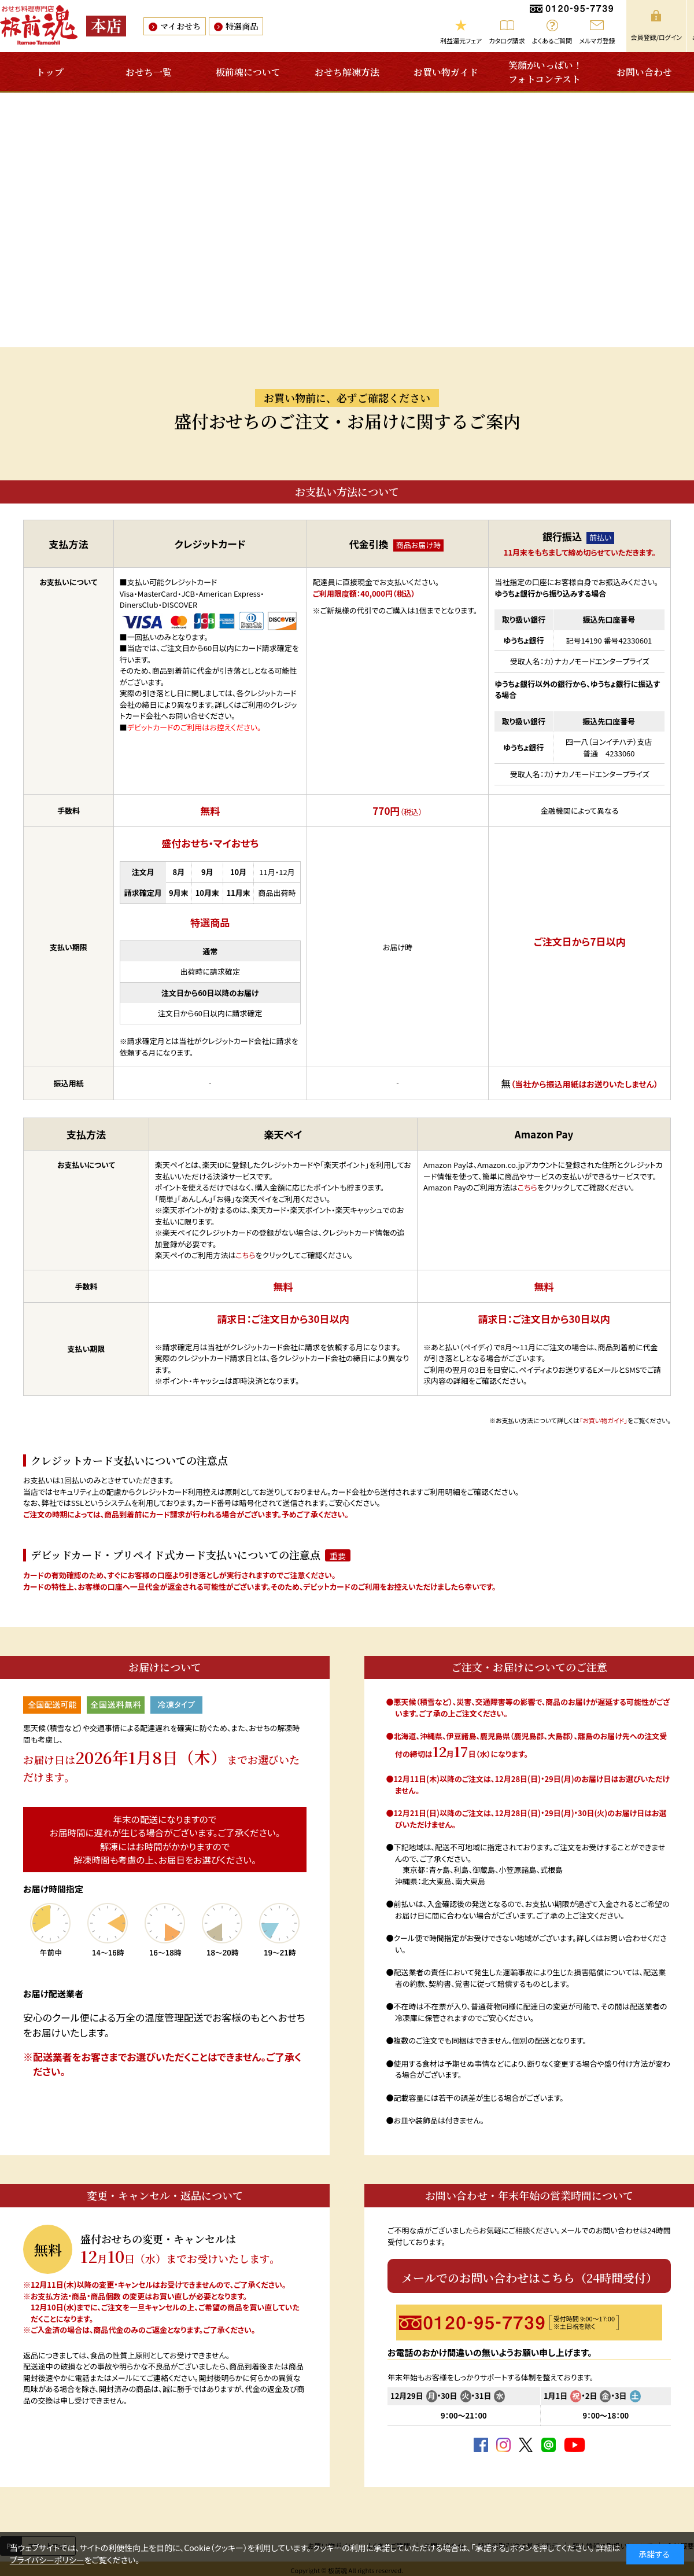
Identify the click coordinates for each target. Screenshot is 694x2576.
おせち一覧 (148, 72)
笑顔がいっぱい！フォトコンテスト (545, 72)
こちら (246, 1255)
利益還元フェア (461, 40)
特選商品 (242, 26)
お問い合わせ (644, 72)
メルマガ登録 (597, 40)
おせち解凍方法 (347, 72)
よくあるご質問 (552, 40)
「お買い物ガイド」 (603, 1420)
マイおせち (180, 26)
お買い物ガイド (446, 72)
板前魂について (248, 72)
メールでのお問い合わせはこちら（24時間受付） (529, 2277)
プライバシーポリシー (47, 2560)
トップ (50, 72)
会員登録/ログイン (656, 37)
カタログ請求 (507, 40)
